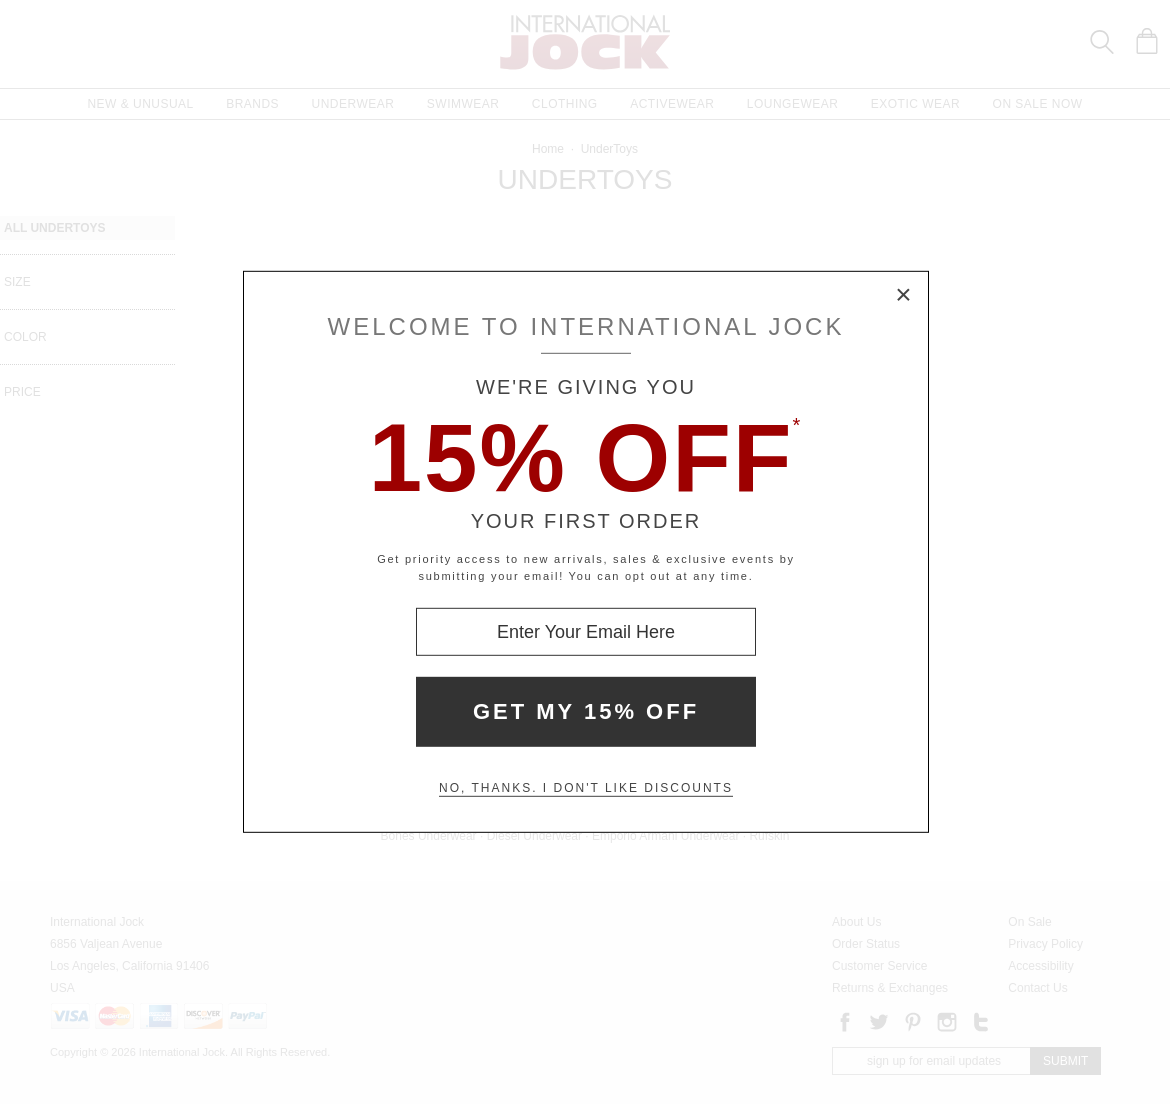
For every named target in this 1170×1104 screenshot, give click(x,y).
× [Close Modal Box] (904, 296)
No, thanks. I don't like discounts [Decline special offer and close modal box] (586, 788)
